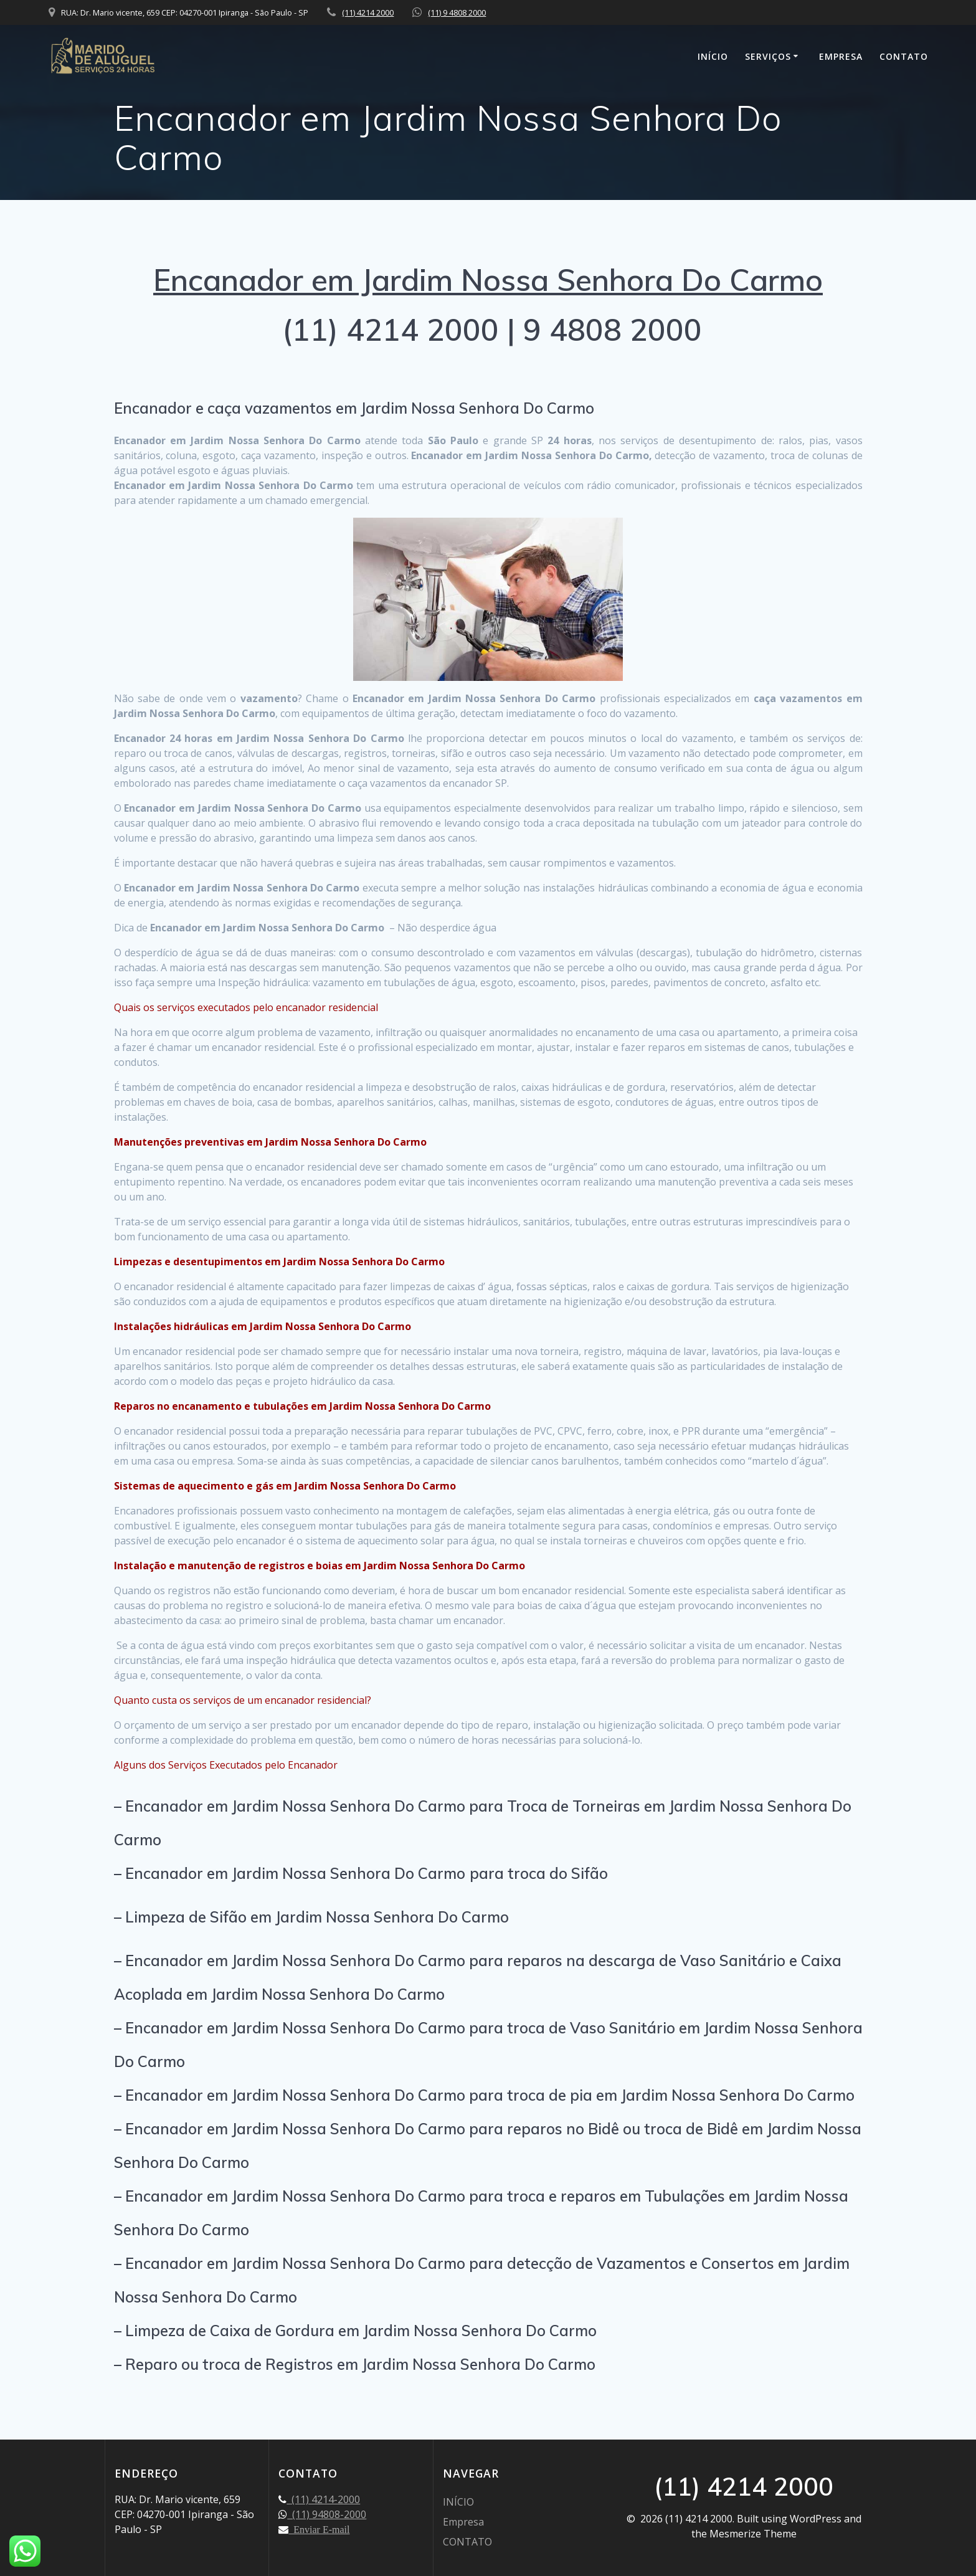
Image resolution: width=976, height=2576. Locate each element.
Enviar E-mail (318, 2529)
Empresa (841, 56)
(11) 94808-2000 (326, 2514)
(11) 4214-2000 (323, 2499)
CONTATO (903, 56)
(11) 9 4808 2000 (457, 12)
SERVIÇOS (768, 56)
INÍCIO (713, 56)
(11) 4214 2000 (368, 12)
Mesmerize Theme (753, 2533)
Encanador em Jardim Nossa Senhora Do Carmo (488, 279)
